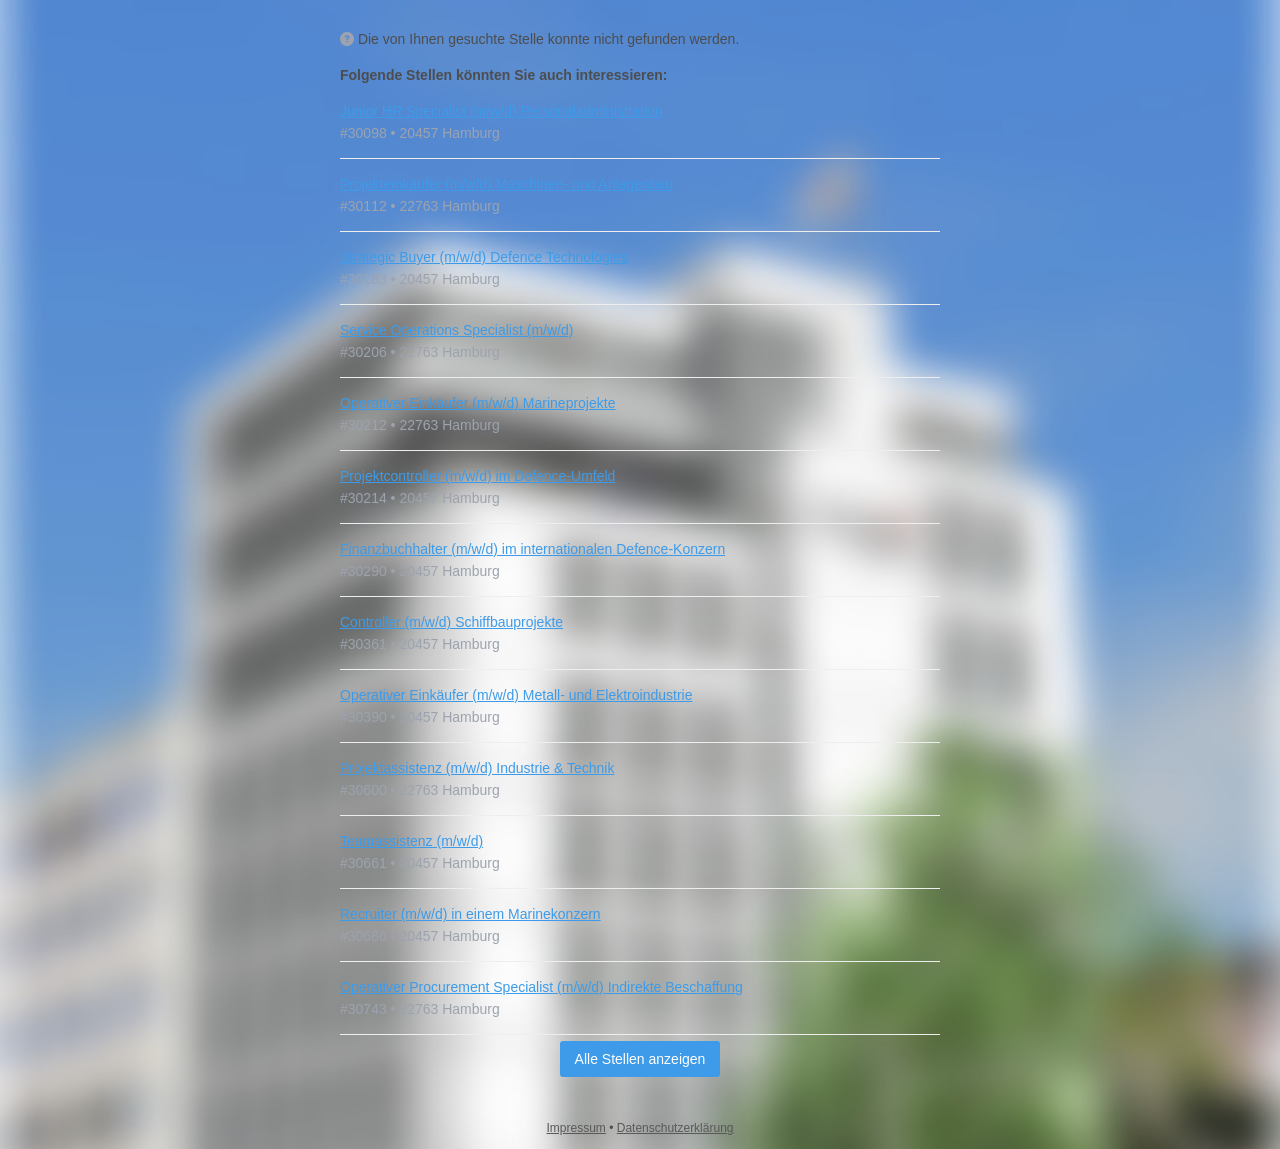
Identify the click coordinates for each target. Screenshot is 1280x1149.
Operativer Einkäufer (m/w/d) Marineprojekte (477, 403)
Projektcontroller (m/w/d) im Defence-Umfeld (477, 476)
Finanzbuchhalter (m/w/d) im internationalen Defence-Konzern (532, 549)
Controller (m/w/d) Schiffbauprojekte (451, 622)
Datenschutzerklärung (675, 1128)
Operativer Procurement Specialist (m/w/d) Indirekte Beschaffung (541, 987)
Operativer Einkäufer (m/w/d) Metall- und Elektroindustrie (516, 695)
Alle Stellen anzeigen (640, 1059)
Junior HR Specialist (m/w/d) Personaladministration (501, 111)
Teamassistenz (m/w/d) (411, 841)
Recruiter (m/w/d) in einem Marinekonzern (470, 914)
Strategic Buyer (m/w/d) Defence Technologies (484, 257)
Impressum (576, 1128)
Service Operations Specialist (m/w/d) (456, 330)
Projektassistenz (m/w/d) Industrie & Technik (477, 768)
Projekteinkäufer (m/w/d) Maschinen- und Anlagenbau (506, 184)
